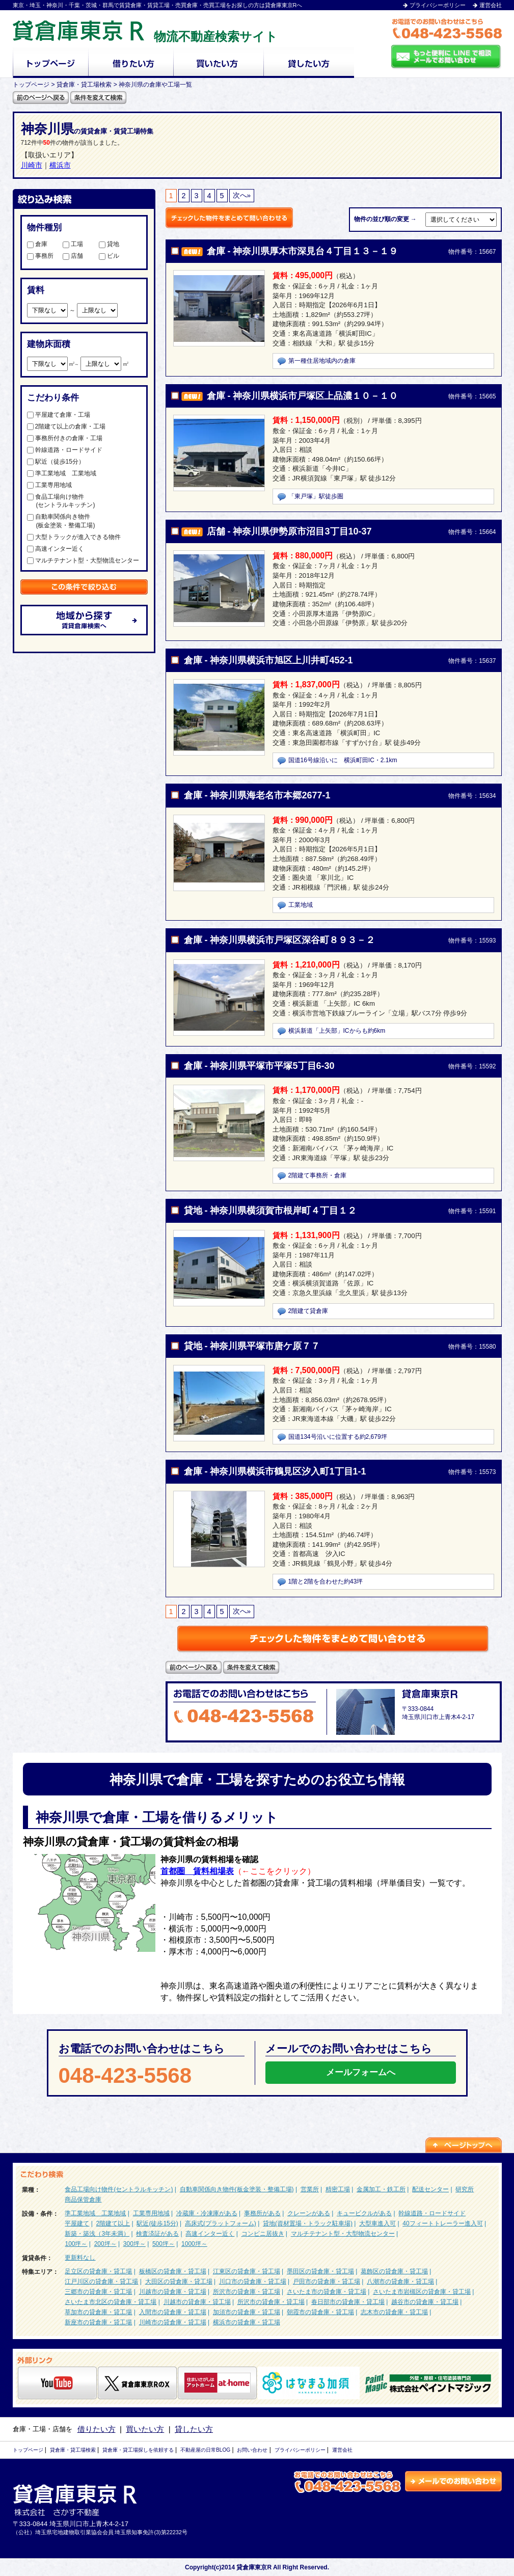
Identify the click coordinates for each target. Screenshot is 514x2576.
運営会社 (490, 5)
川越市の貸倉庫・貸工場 (172, 2291)
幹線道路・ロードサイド (64, 449)
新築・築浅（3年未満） (97, 2233)
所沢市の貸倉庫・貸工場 (246, 2291)
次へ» (242, 195)
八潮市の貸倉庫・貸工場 (400, 2281)
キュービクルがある (364, 2213)
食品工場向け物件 (83, 501)
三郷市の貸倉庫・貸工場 (98, 2291)
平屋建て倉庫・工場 (58, 414)
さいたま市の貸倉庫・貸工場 (326, 2291)
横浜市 (60, 165)
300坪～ (134, 2243)
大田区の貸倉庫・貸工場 (178, 2281)
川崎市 (31, 165)
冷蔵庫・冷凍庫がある (206, 2213)
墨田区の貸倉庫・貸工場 (320, 2271)
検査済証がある (157, 2233)
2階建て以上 (113, 2223)
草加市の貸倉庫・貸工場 (98, 2312)
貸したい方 (194, 2429)
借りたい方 (96, 2429)
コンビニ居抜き (262, 2233)
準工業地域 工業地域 (61, 473)
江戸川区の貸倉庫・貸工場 (101, 2281)
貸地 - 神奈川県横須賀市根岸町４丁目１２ (270, 1210)
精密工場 (338, 2189)
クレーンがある (308, 2213)
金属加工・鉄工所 (381, 2189)
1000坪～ (194, 2243)
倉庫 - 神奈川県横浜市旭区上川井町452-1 (268, 660)
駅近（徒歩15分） (56, 461)
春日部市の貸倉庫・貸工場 (348, 2301)
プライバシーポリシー (438, 5)
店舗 (73, 255)
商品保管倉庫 (83, 2199)
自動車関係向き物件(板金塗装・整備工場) (237, 2189)
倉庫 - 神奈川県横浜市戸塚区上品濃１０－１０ (302, 396)
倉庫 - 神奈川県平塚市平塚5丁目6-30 (259, 1066)
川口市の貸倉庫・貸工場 (252, 2281)
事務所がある (262, 2213)
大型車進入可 (377, 2223)
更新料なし (80, 2257)
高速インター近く (55, 548)
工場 (73, 244)
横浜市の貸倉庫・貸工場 (246, 2322)
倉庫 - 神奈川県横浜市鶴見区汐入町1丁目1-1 (275, 1471)
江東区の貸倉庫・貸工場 (246, 2271)
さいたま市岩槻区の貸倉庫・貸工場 (422, 2291)
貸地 (109, 244)
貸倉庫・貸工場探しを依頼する (138, 2450)
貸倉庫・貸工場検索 (73, 2450)
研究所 (464, 2189)
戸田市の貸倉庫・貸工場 (326, 2281)
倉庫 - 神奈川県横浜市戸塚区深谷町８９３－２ (279, 940)
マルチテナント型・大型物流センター (83, 560)
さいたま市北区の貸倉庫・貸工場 (110, 2301)
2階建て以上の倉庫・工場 (66, 426)
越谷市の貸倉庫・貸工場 (424, 2301)
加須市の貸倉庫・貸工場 (246, 2312)
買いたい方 (145, 2429)
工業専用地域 (49, 485)
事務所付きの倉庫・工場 (64, 438)
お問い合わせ (252, 2450)
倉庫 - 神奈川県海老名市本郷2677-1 (257, 795)
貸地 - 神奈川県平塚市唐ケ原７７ (252, 1346)
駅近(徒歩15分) (157, 2223)
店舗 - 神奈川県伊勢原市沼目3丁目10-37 (289, 531)
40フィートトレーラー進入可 (442, 2223)
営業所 (310, 2189)
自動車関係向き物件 (83, 521)
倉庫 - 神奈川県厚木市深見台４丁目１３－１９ (302, 251)
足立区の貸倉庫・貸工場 (98, 2271)
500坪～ (163, 2243)
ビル (109, 255)
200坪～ (105, 2243)
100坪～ (76, 2243)
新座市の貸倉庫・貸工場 (98, 2322)
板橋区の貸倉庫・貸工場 (172, 2271)
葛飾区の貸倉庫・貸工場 (394, 2271)
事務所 (40, 255)
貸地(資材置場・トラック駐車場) (308, 2223)
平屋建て (77, 2223)
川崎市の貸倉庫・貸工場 (172, 2322)
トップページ (28, 2450)
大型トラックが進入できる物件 (74, 537)
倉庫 (37, 244)
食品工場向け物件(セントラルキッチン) (119, 2189)
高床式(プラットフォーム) (220, 2223)
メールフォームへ (360, 2072)
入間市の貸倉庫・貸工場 (172, 2312)
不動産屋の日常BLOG (205, 2450)
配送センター (430, 2189)
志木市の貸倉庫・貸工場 (394, 2312)
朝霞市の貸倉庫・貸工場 (320, 2312)
